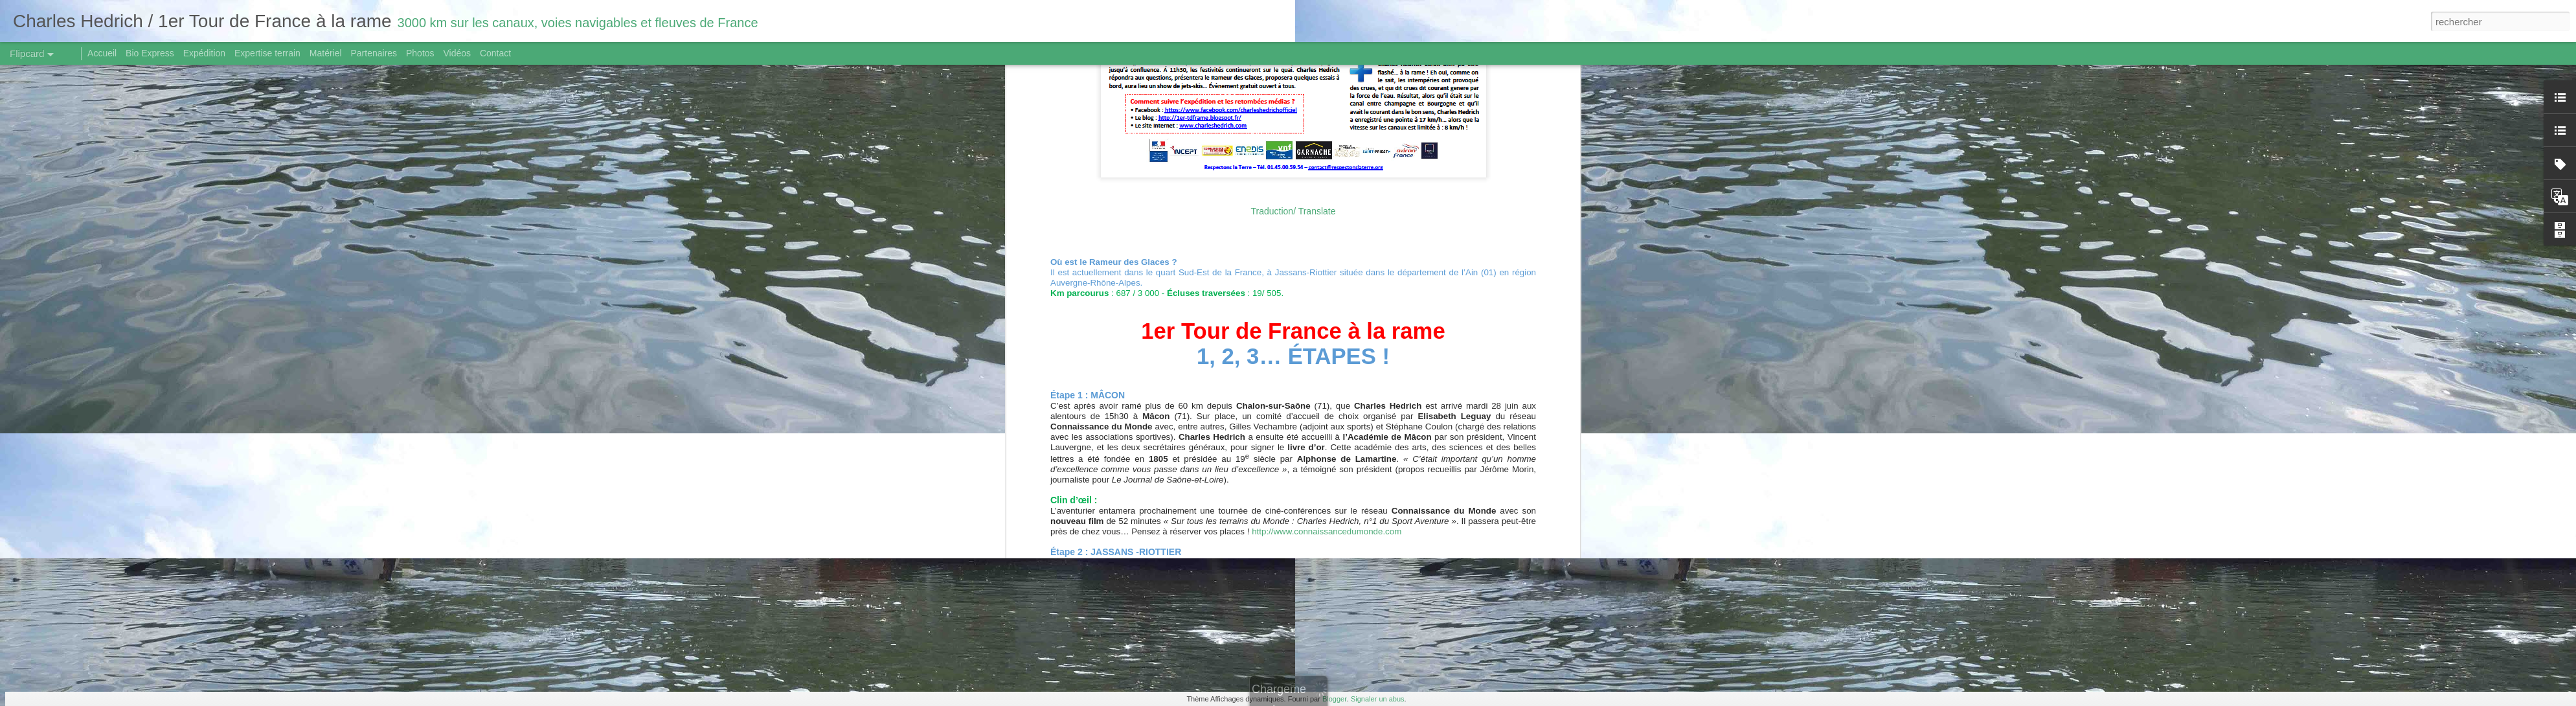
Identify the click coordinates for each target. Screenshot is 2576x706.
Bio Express (150, 53)
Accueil (102, 53)
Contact (495, 53)
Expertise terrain (267, 53)
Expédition (204, 53)
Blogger (1334, 699)
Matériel (326, 53)
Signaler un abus (1378, 699)
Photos (420, 53)
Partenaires (373, 53)
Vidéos (457, 53)
